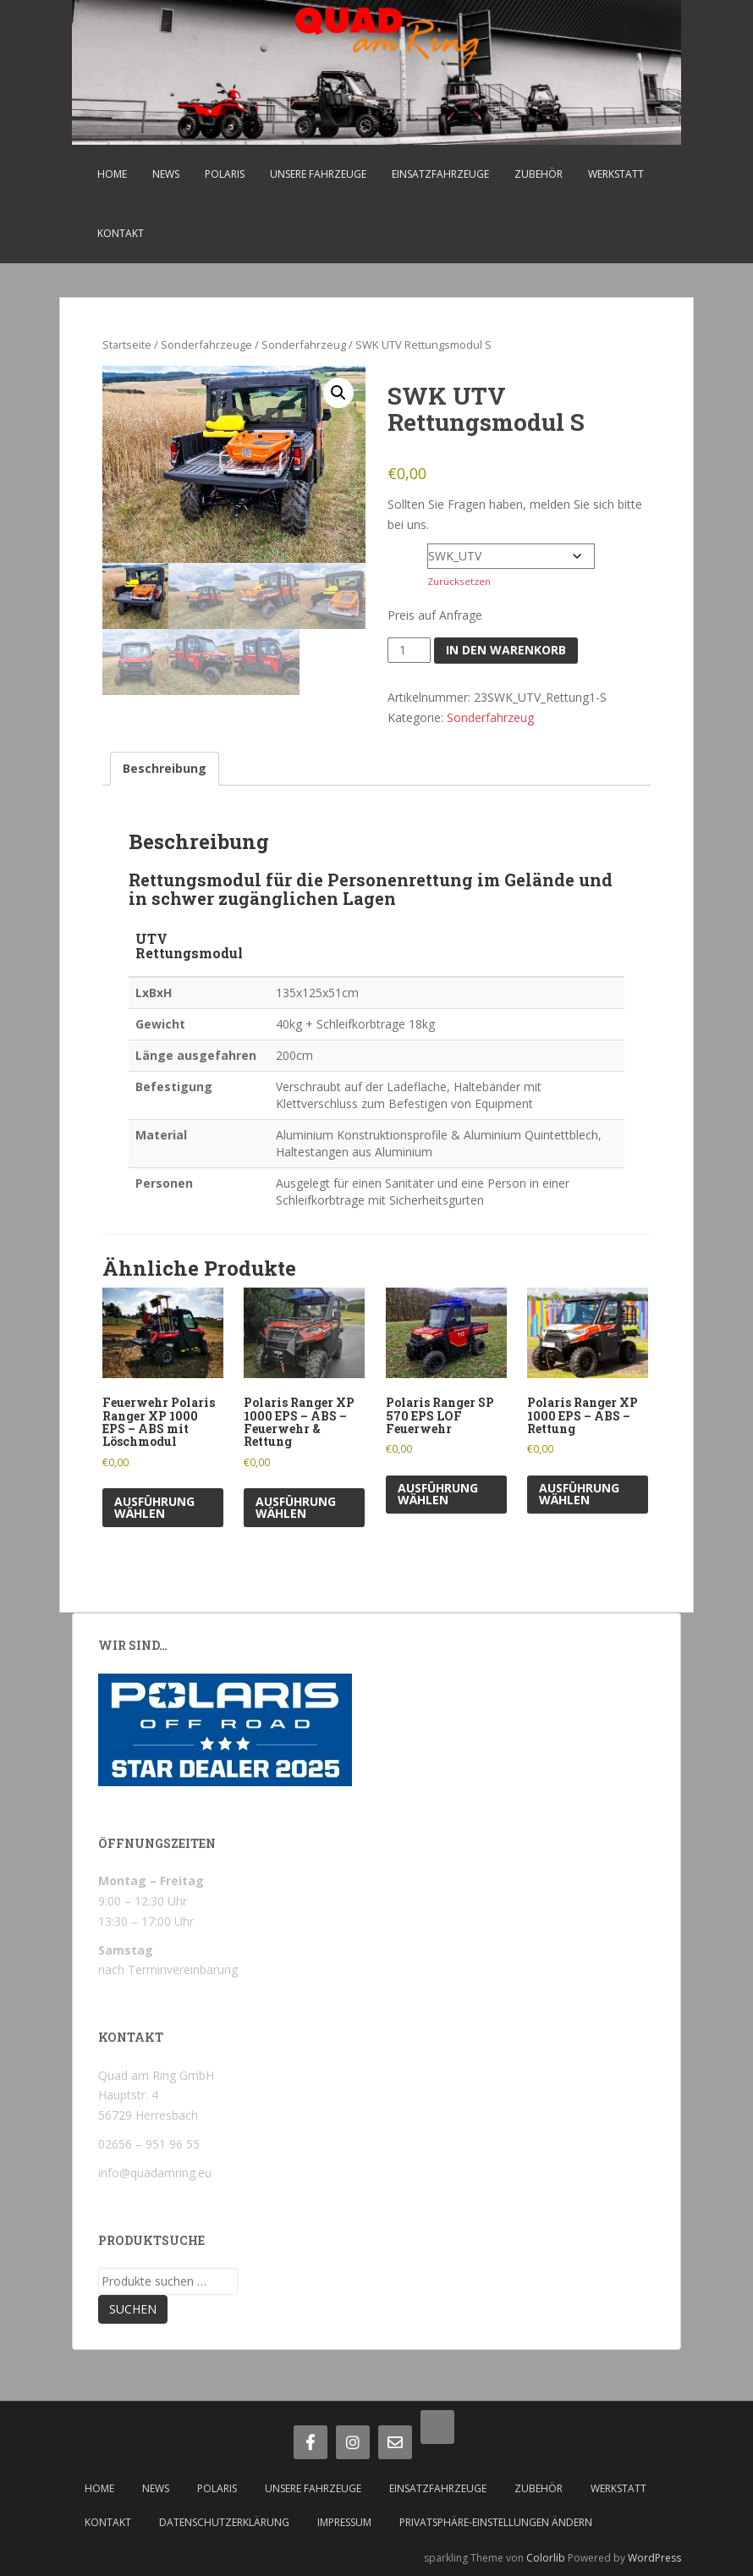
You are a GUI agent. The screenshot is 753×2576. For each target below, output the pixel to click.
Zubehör (538, 174)
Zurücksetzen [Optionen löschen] (459, 581)
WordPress (654, 2558)
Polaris (225, 174)
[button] (338, 393)
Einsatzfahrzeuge (440, 174)
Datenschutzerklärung (224, 2522)
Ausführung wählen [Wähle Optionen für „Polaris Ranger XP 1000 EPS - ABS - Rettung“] (579, 1494)
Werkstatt (616, 174)
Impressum (344, 2522)
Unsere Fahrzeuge (318, 174)
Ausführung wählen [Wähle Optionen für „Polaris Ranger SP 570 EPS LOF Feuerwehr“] (438, 1494)
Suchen (133, 2309)
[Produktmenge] (409, 650)
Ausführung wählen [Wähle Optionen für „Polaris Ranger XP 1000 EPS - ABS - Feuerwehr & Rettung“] (296, 1507)
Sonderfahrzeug (303, 344)
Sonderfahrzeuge (206, 344)
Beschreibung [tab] (164, 768)
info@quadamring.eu (155, 2173)
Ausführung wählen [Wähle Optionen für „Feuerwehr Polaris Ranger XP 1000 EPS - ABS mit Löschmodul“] (154, 1507)
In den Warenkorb (506, 650)
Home (112, 174)
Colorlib (545, 2558)
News (165, 174)
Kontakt (120, 233)
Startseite (126, 344)
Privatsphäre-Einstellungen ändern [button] (495, 2522)
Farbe (406, 552)
